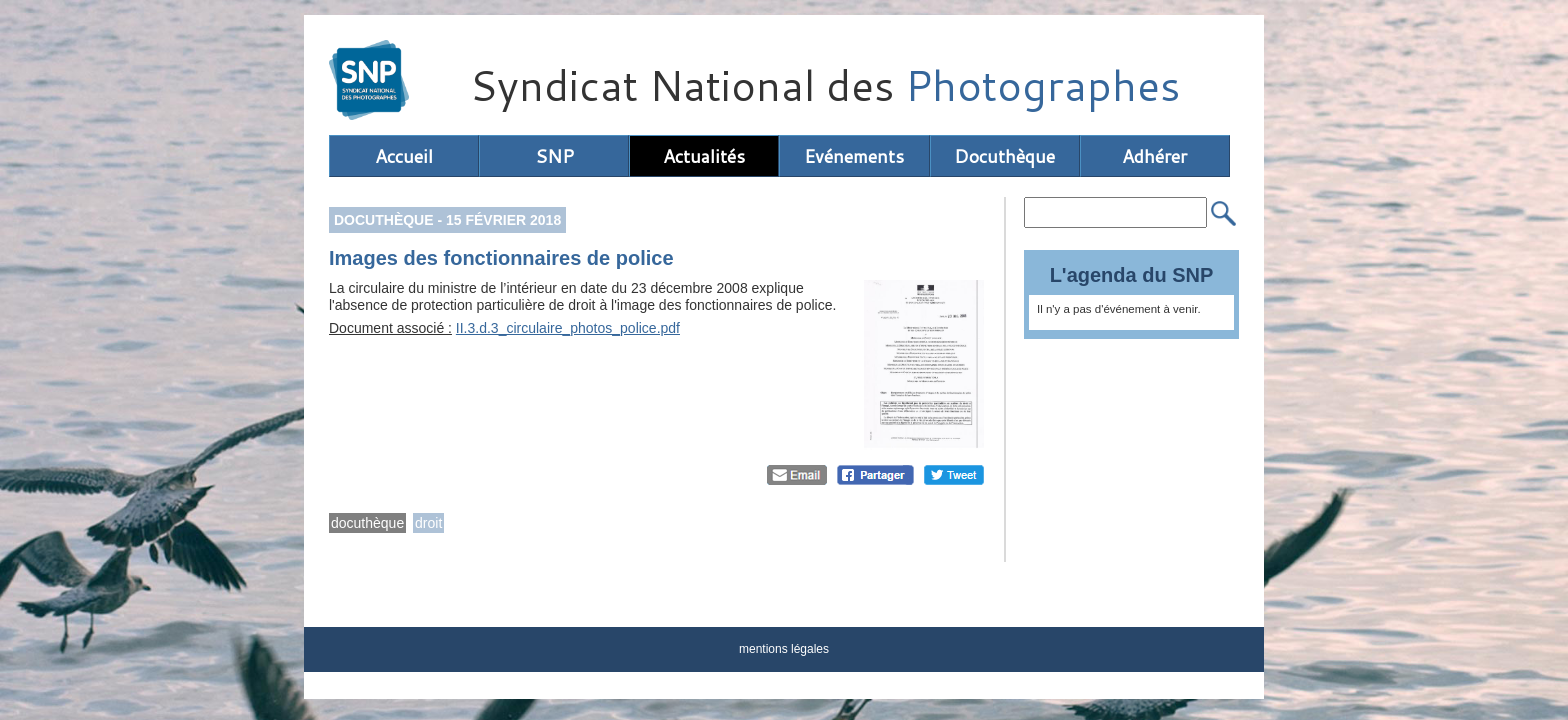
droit (428, 523)
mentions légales (784, 649)
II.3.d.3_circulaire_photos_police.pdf (568, 328)
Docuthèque (1004, 156)
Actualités (704, 156)
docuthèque (367, 523)
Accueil (404, 156)
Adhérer (1154, 156)
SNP (554, 156)
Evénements (854, 156)
